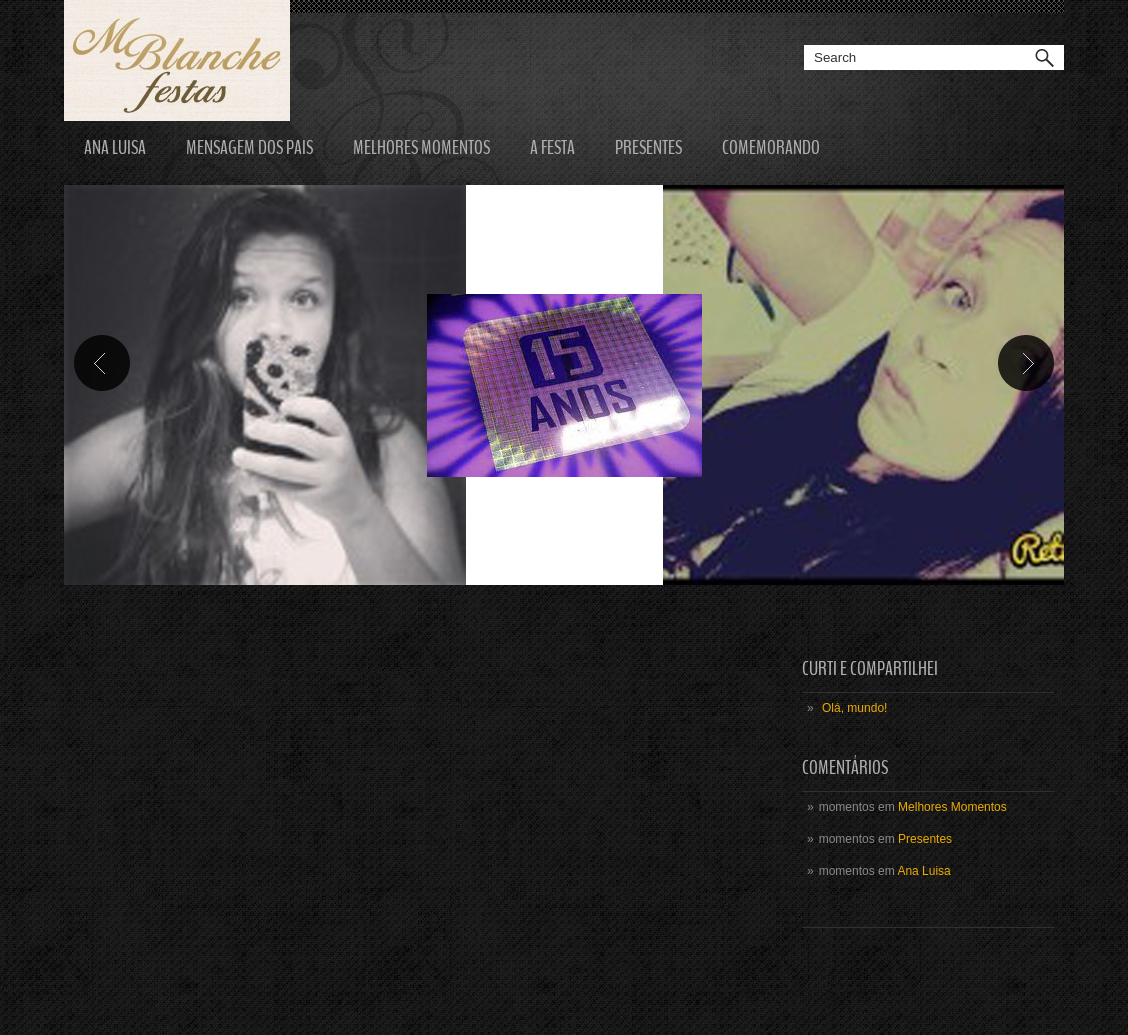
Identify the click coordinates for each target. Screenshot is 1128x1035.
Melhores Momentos (421, 147)
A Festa (552, 147)
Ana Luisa (115, 147)
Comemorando (771, 147)
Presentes (648, 147)
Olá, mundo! (854, 708)
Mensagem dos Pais (249, 147)
